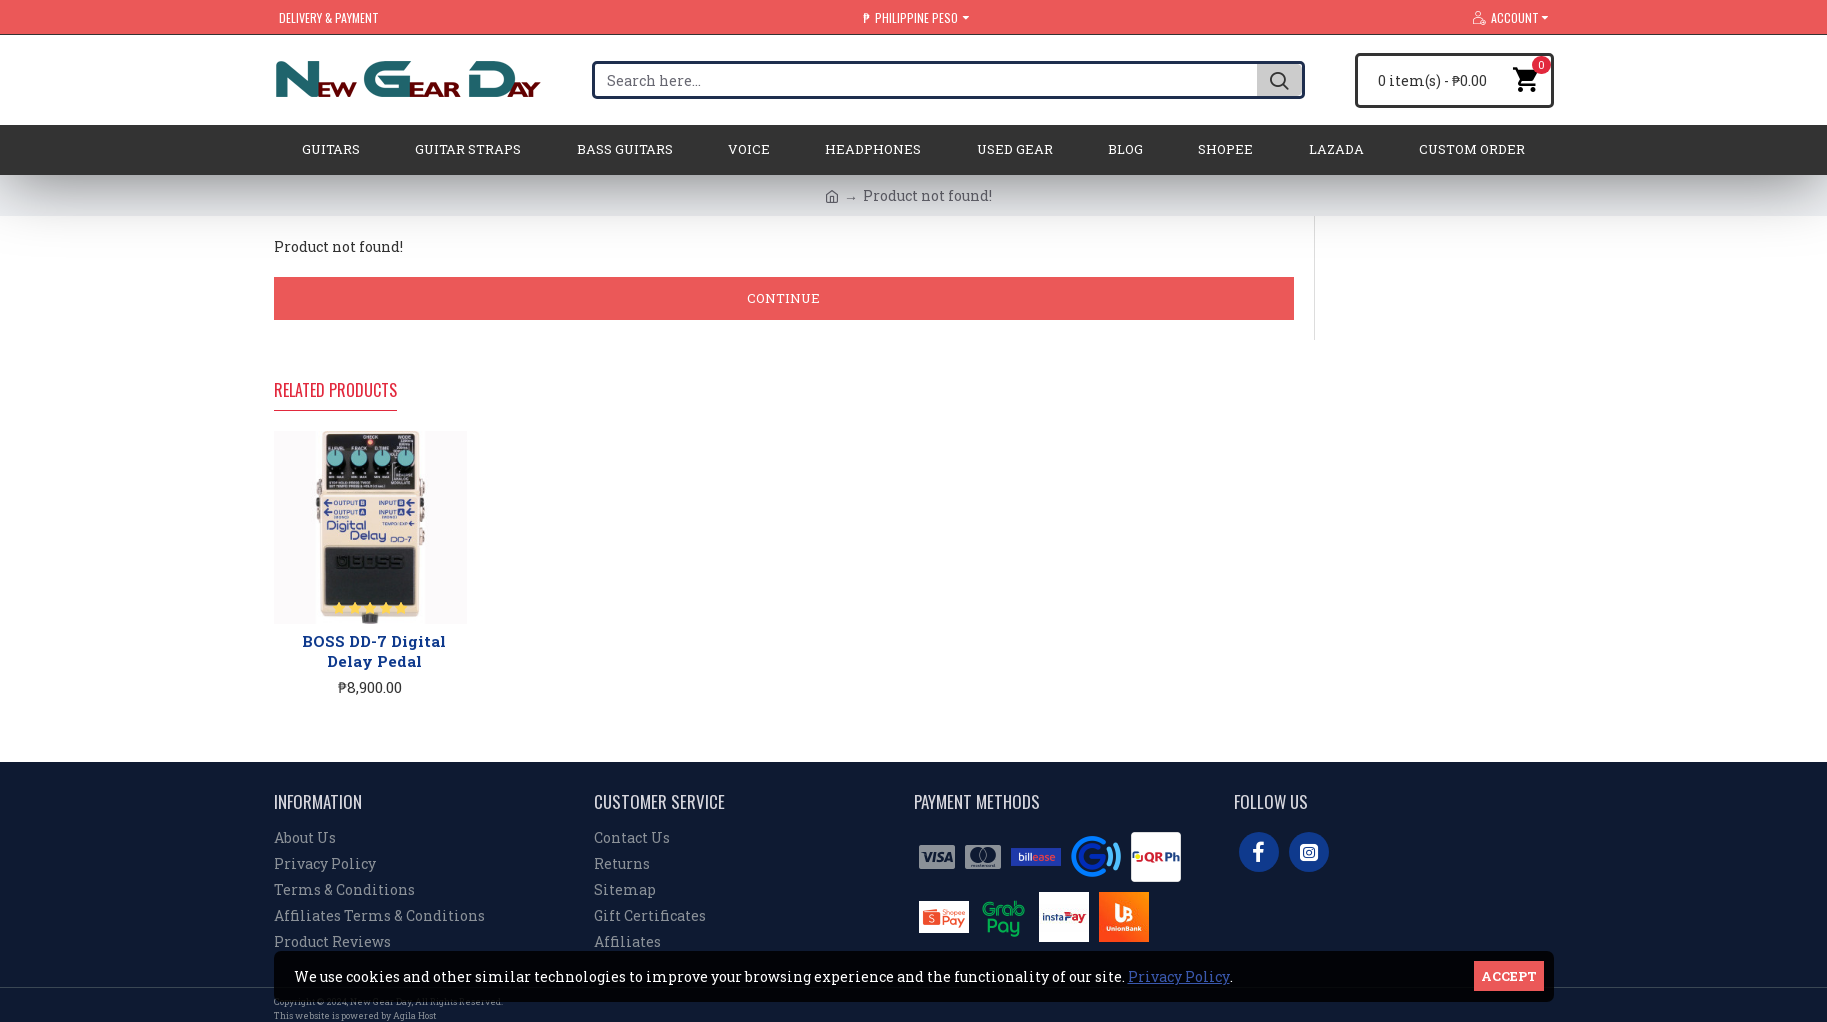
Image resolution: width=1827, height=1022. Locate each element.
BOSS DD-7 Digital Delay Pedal (374, 651)
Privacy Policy (1179, 976)
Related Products (335, 391)
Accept (1509, 976)
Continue (783, 298)
